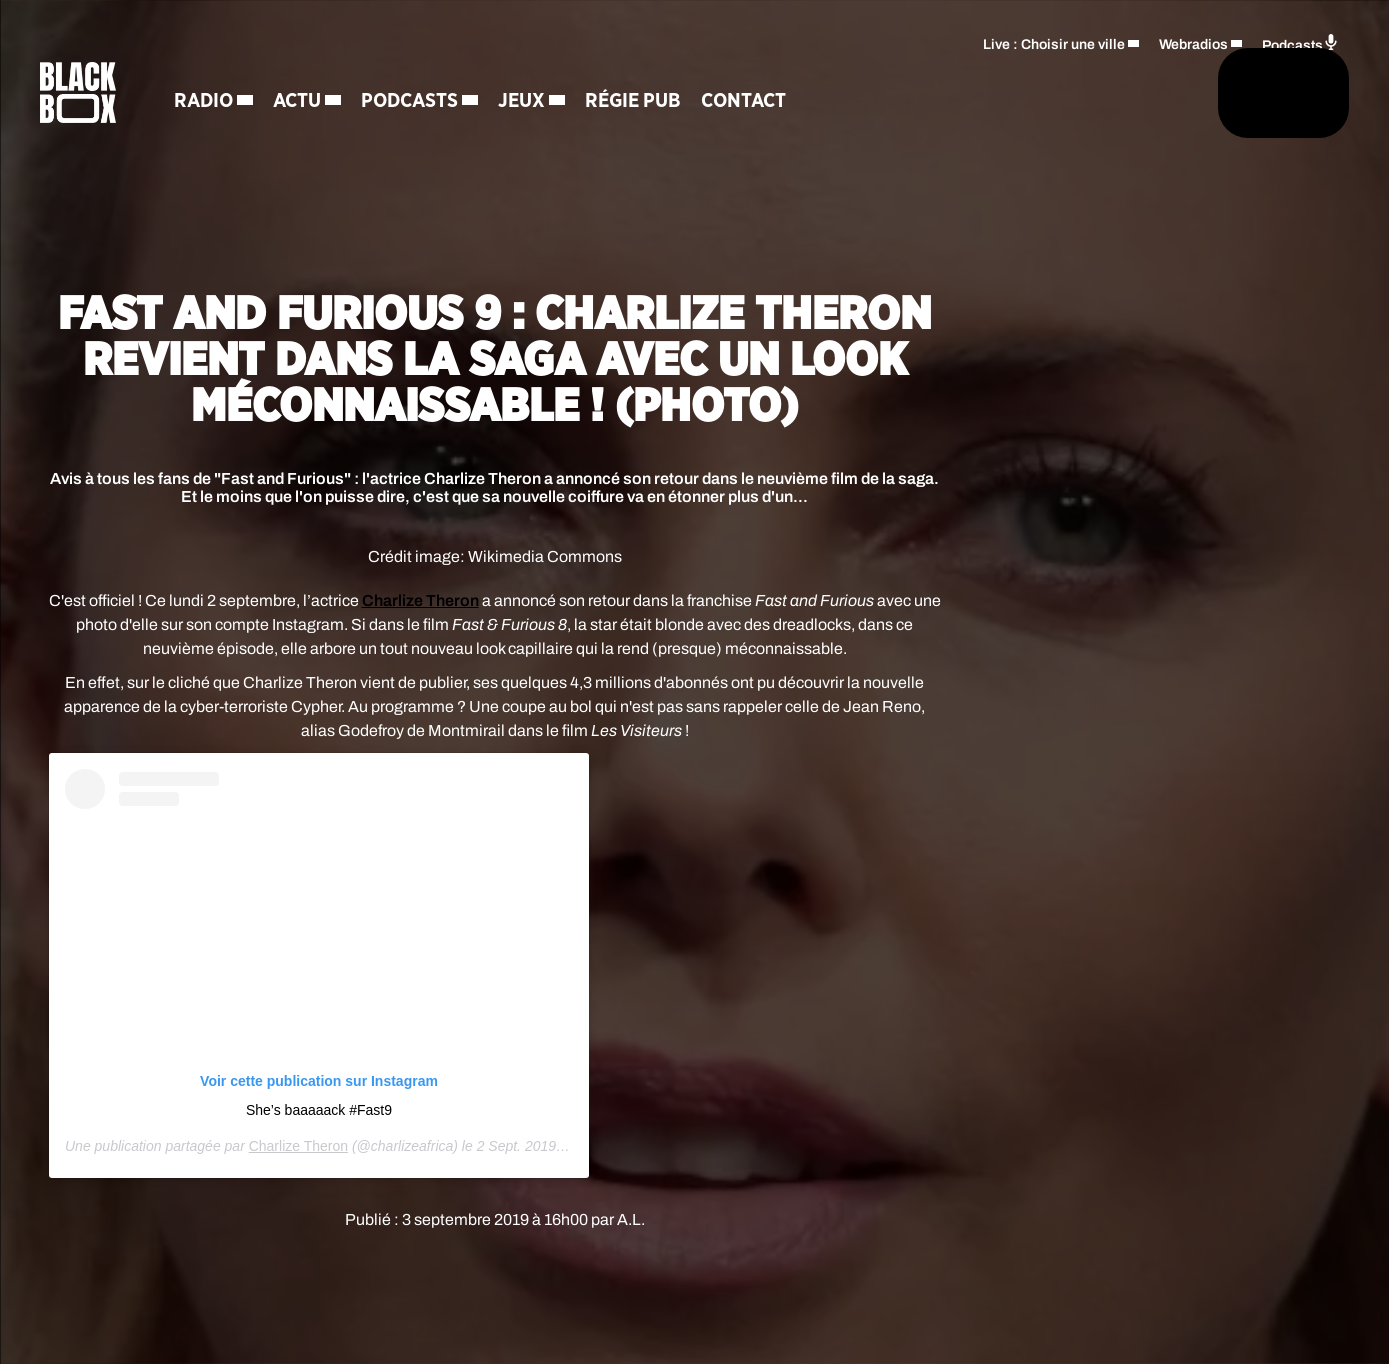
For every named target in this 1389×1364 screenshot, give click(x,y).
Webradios (1193, 35)
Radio (250, 105)
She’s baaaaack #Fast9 (319, 1110)
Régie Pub (680, 105)
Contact (790, 105)
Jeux (568, 105)
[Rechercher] (917, 97)
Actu (344, 105)
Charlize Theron (420, 600)
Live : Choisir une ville (1054, 35)
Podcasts (456, 105)
